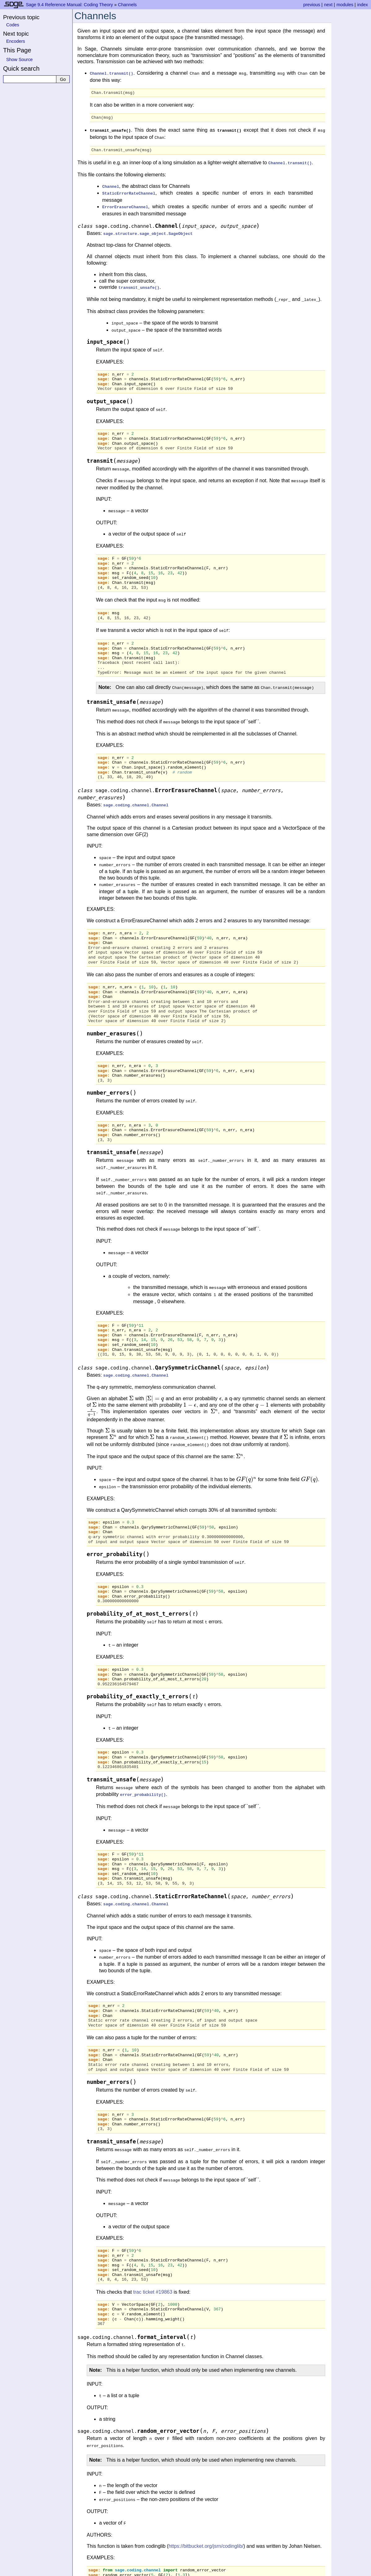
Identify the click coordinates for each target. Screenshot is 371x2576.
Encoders (15, 41)
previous (311, 4)
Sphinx (239, 2571)
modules (344, 4)
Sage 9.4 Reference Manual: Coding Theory (69, 4)
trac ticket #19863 (152, 2255)
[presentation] (131, 1375)
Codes (12, 24)
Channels (127, 4)
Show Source (19, 59)
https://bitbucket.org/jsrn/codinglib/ (205, 2504)
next (328, 4)
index (362, 4)
